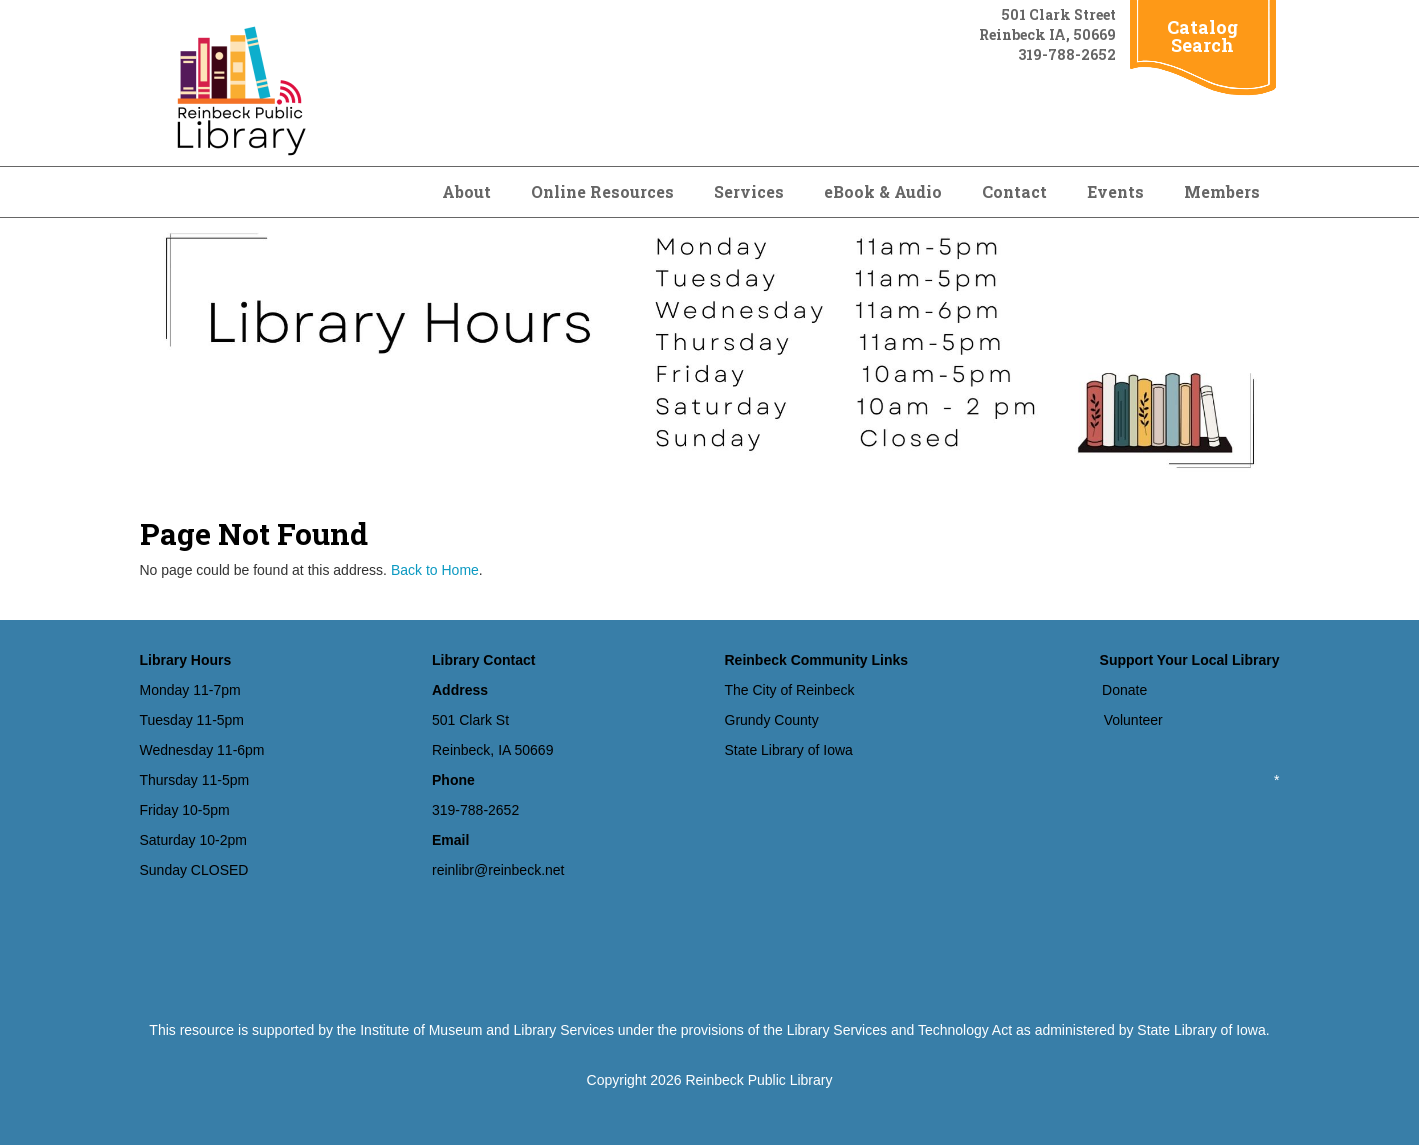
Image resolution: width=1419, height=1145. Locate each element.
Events (1115, 191)
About (466, 191)
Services (749, 191)
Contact (1014, 191)
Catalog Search (1202, 36)
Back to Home (435, 570)
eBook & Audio (883, 191)
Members (1222, 191)
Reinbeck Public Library (758, 1080)
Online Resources (602, 191)
